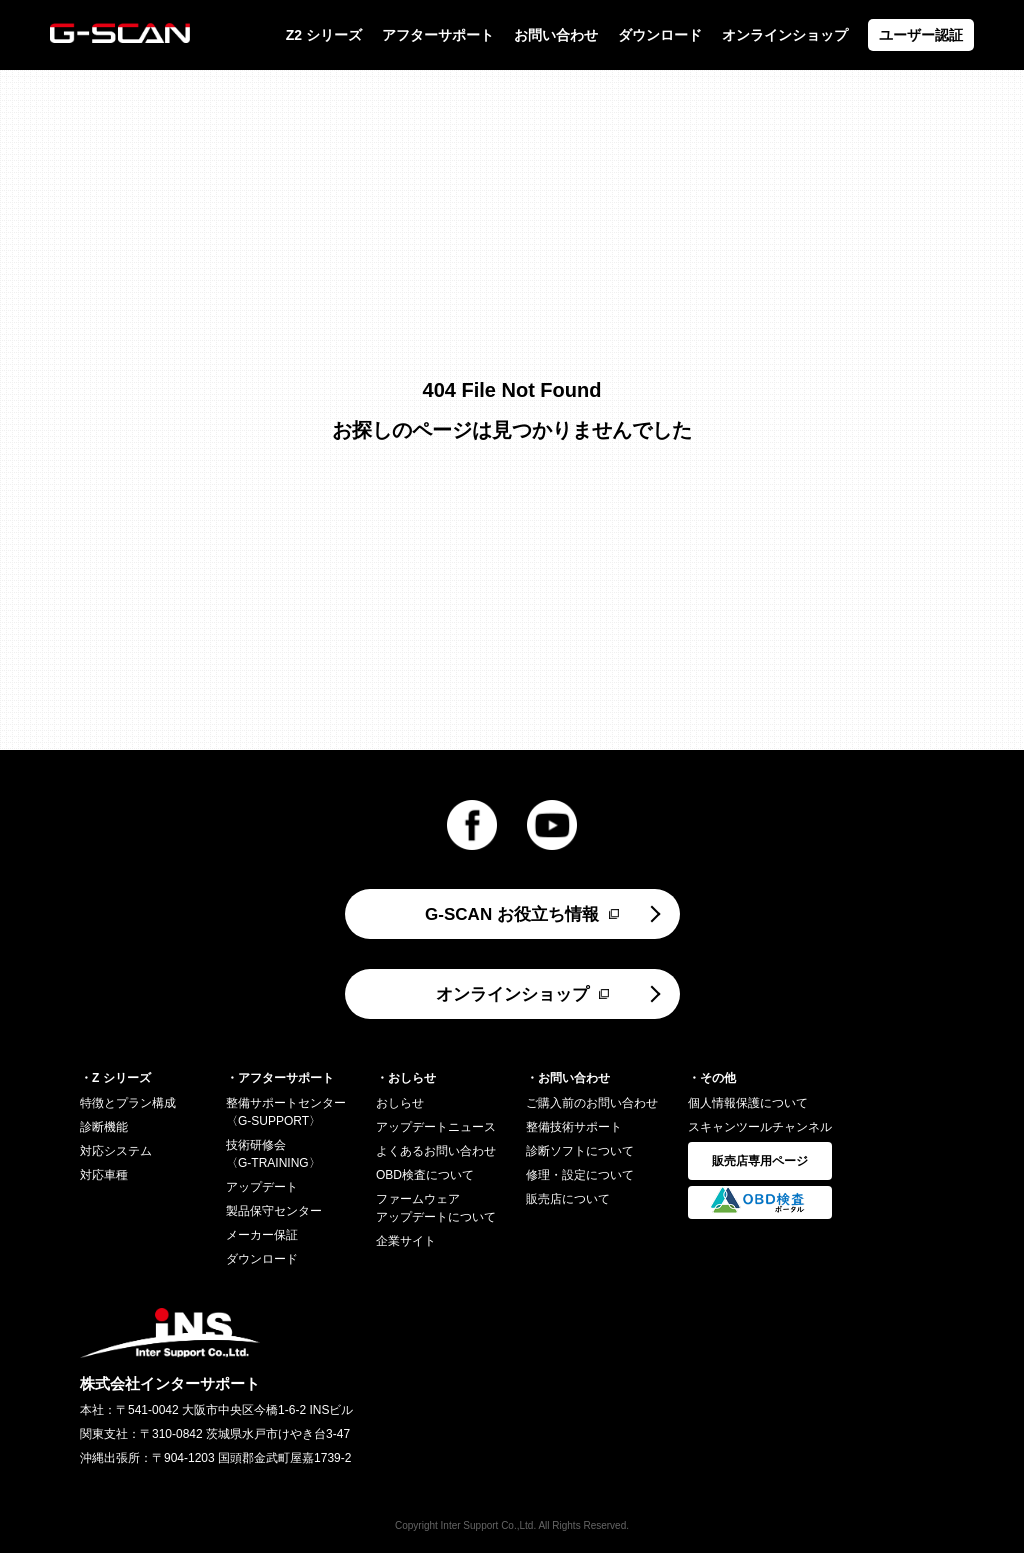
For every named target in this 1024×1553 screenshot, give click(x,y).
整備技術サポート (574, 1127)
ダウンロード (660, 35)
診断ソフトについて (580, 1151)
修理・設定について (580, 1175)
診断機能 (104, 1127)
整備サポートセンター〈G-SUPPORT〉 (286, 1112)
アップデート (262, 1187)
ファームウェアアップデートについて (436, 1208)
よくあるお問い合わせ (436, 1151)
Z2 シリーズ (324, 35)
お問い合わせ (556, 35)
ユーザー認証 (921, 35)
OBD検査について (425, 1175)
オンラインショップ (785, 35)
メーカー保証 (262, 1235)
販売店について (568, 1199)
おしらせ (400, 1103)
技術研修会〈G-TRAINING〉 (273, 1154)
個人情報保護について (748, 1103)
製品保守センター (274, 1211)
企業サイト (406, 1241)
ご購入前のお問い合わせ (592, 1103)
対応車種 (104, 1175)
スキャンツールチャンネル (760, 1127)
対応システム (116, 1151)
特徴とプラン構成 (128, 1103)
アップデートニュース (436, 1127)
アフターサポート (438, 35)
